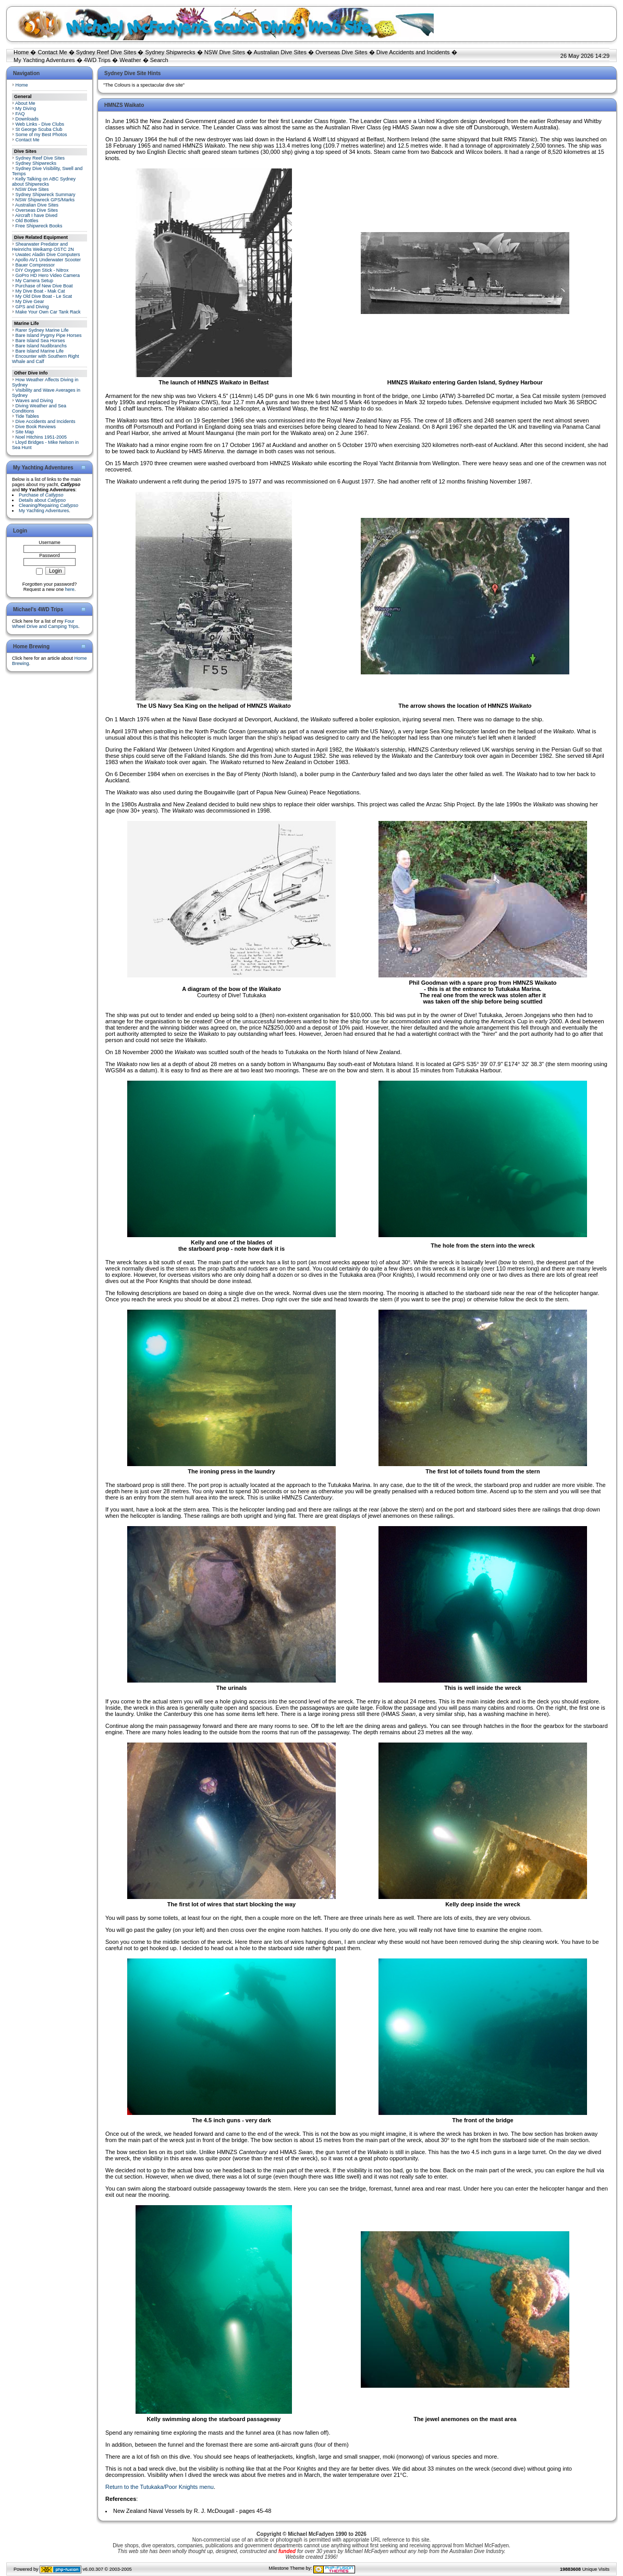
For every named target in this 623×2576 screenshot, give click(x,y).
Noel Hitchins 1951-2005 (41, 437)
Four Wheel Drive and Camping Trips (45, 624)
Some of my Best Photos (41, 134)
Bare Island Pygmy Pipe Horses (49, 335)
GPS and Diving (32, 306)
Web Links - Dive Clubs (40, 124)
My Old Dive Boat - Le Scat (44, 296)
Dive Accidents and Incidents (413, 52)
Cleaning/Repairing (48, 505)
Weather (130, 60)
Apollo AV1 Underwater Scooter (48, 259)
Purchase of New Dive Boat (44, 285)
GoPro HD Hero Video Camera (48, 275)
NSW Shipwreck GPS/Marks (45, 199)
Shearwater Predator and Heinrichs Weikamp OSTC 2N (43, 246)
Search (159, 60)
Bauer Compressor (35, 265)
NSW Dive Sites (224, 52)
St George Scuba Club (39, 129)
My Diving (26, 108)
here (70, 589)
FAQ (20, 113)
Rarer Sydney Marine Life (42, 330)
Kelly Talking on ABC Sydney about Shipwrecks (44, 181)
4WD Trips (97, 60)
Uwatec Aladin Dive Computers (48, 254)
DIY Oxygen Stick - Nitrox (42, 270)
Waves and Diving (34, 400)
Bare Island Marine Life (40, 351)
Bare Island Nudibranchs (41, 345)
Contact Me (52, 52)
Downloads (27, 119)
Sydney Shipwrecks (170, 52)
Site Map (25, 431)
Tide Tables (27, 416)
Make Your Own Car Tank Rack (48, 312)
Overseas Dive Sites (341, 52)
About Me (25, 103)
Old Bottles (27, 220)
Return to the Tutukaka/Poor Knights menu (159, 2487)
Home (21, 52)
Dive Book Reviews (36, 426)
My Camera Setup (35, 280)
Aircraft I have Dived (36, 215)
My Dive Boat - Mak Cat (40, 291)
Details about (42, 500)
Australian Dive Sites (280, 52)
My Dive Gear (30, 301)
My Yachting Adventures (44, 60)
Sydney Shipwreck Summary (46, 194)
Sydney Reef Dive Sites (106, 52)
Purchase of (41, 495)
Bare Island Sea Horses (40, 340)
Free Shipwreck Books (39, 225)
